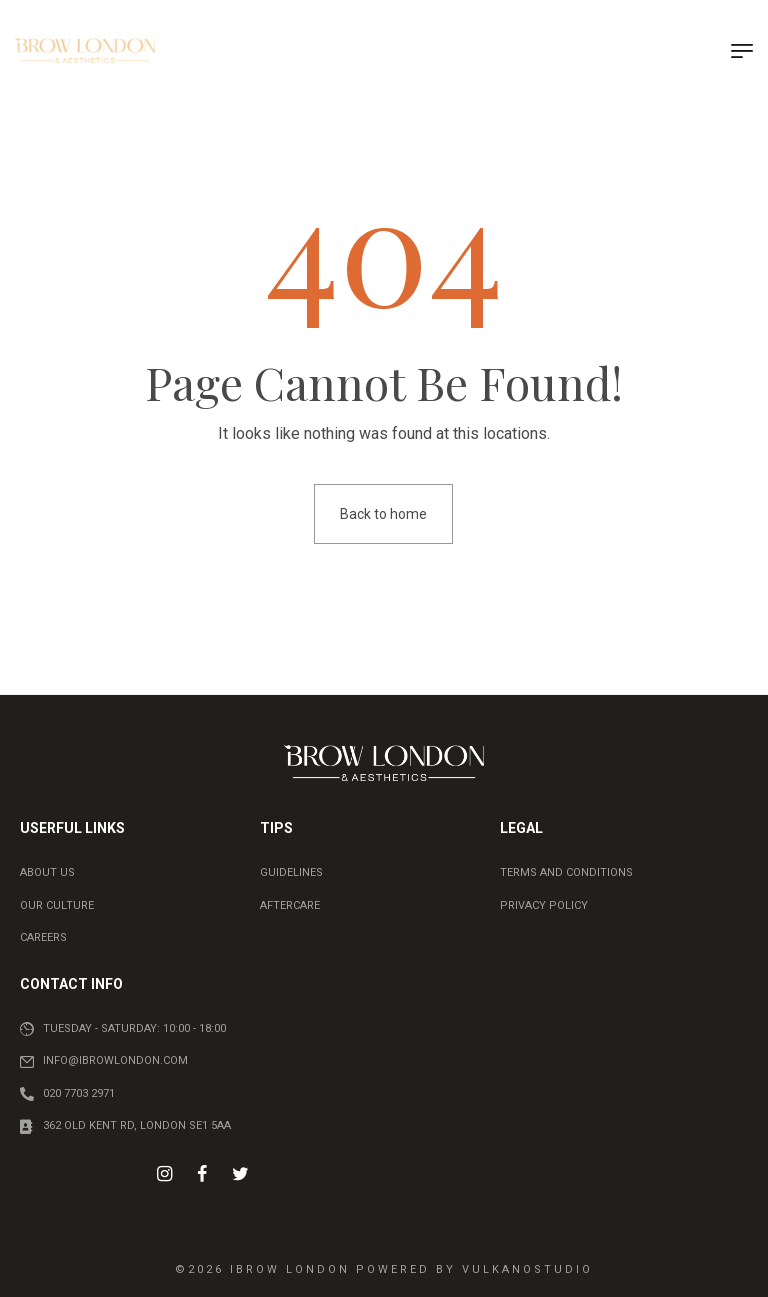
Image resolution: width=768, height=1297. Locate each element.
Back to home (383, 514)
